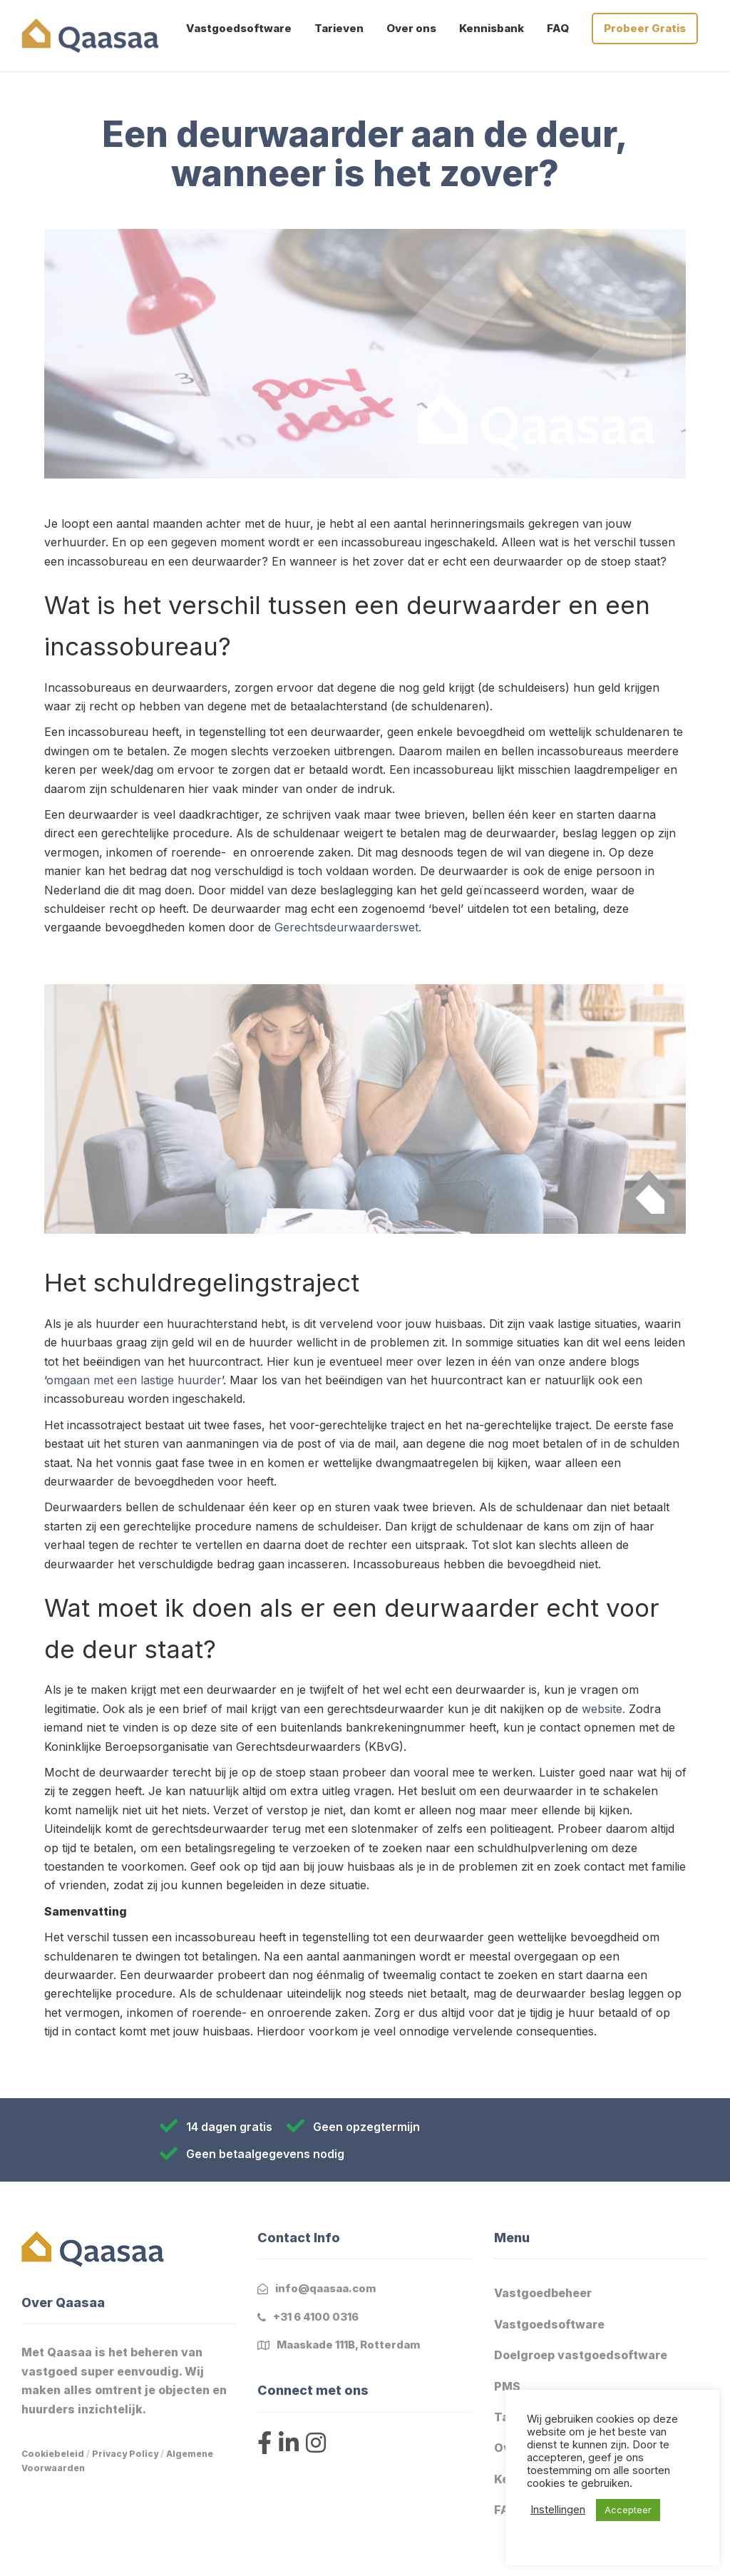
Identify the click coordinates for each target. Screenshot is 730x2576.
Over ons (411, 28)
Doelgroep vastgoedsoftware (580, 2355)
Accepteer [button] (628, 2509)
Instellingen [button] (557, 2509)
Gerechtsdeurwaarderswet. (347, 927)
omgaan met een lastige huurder (134, 1380)
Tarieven (339, 28)
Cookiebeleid (52, 2453)
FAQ (558, 28)
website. (603, 1709)
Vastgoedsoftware (239, 28)
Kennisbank (491, 28)
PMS (507, 2386)
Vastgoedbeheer (543, 2293)
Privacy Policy (125, 2453)
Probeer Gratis (645, 28)
